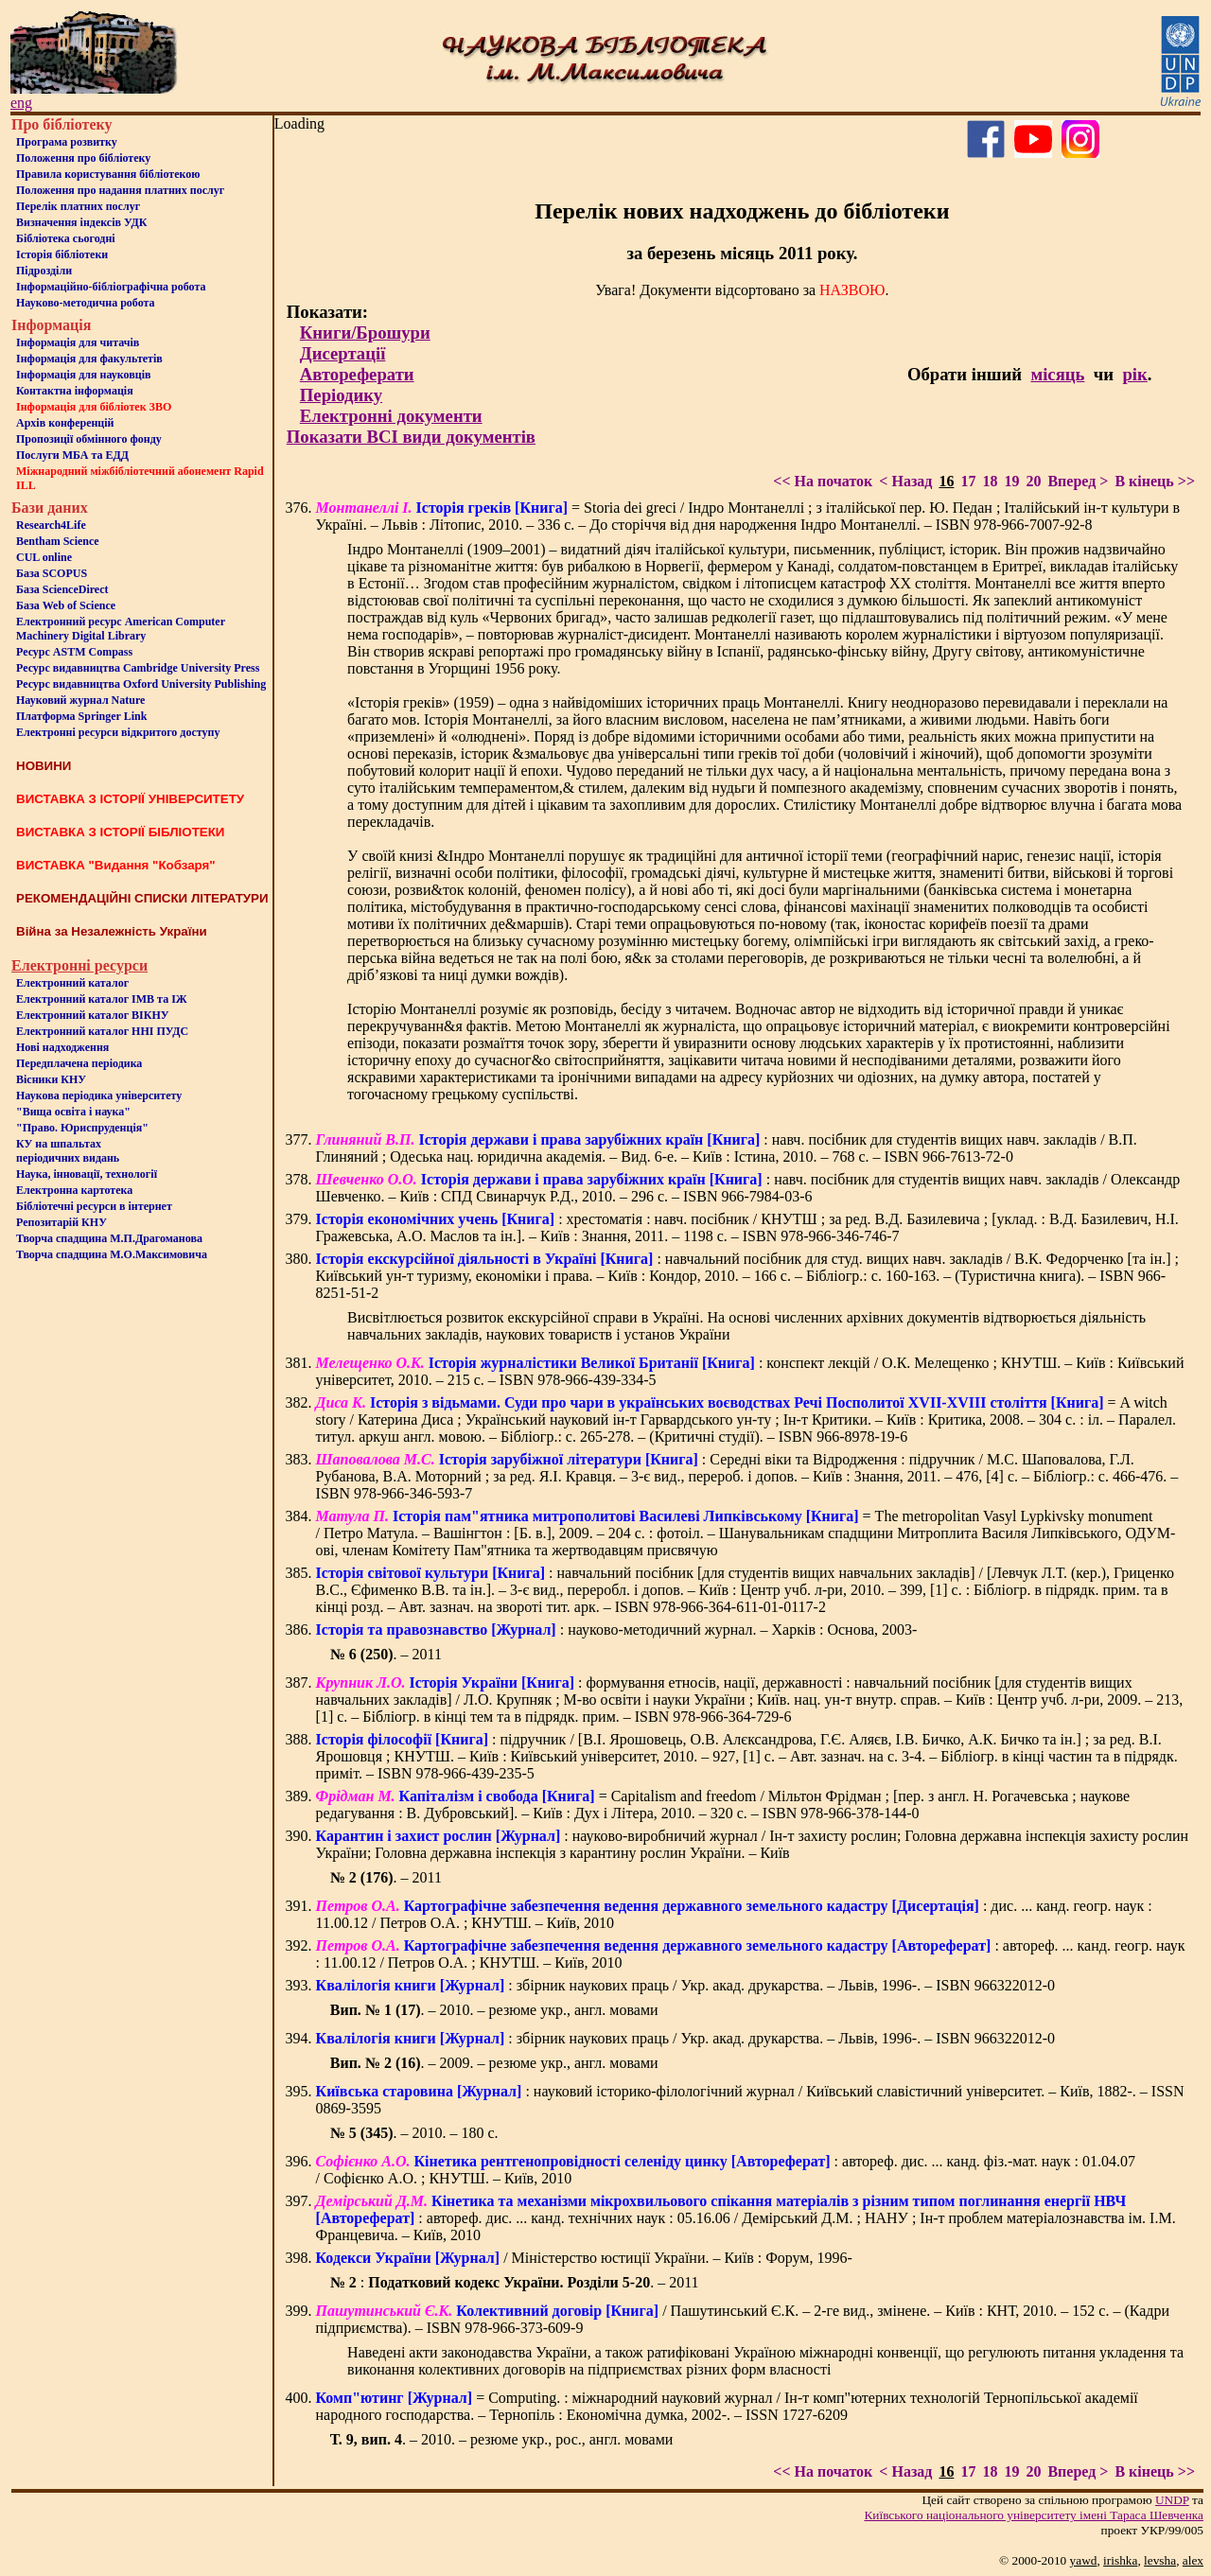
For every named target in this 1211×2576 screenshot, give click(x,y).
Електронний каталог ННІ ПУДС (102, 1031)
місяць (1057, 374)
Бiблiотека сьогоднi (65, 238)
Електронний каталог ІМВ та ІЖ (101, 999)
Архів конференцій (65, 422)
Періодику (341, 395)
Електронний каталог (72, 983)
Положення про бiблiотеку (83, 158)
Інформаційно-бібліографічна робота (110, 286)
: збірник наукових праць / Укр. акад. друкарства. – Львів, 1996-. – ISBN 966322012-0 (685, 1985)
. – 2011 (386, 1654)
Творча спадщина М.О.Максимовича (111, 1254)
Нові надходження (62, 1047)
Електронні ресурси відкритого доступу (117, 732)
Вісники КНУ (51, 1079)
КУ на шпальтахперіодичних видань (67, 1151)
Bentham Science (57, 541)
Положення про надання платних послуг (120, 190)
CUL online (44, 557)
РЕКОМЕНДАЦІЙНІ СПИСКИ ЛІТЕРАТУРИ (142, 898)
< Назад (905, 481)
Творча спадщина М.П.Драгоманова (109, 1238)
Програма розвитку (66, 142)
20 (1033, 481)
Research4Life (51, 525)
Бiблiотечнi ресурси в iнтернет (94, 1206)
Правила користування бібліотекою (108, 174)
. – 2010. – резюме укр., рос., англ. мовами (502, 2439)
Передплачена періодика (79, 1063)
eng (21, 103)
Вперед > (1077, 481)
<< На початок (822, 481)
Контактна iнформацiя (74, 390)
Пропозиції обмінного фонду (89, 439)
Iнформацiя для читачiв (77, 342)
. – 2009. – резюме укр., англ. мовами (494, 2063)
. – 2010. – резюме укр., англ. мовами (494, 2010)
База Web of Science (65, 605)
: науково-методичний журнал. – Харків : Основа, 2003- (617, 1629)
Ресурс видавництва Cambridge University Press (137, 668)
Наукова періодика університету (99, 1095)
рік (1134, 374)
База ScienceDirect (62, 589)
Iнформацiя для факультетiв (89, 358)
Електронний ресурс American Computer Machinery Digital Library (120, 628)
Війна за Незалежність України (111, 931)
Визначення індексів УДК (82, 222)
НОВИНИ (43, 766)
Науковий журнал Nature (80, 700)
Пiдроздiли (44, 270)
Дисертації (343, 353)
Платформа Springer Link (81, 716)
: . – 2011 (514, 2282)
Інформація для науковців (83, 374)
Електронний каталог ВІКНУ (92, 1015)
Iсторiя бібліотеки (62, 254)
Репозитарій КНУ (61, 1222)
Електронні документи (391, 416)
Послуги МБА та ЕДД (72, 455)
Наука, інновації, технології (86, 1174)
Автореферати (357, 374)
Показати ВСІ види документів (411, 437)
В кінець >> (1154, 481)
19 (1011, 481)
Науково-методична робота (85, 302)
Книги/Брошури (365, 332)
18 (989, 481)
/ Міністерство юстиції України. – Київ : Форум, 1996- (584, 2258)
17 (967, 481)
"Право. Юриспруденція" (82, 1127)
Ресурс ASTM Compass (74, 651)
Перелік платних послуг (78, 206)
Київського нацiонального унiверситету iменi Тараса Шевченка (1033, 2515)
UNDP (1172, 2500)
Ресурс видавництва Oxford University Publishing (141, 684)
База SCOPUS (51, 573)
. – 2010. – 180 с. (414, 2133)
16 (946, 481)
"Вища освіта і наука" (73, 1111)
